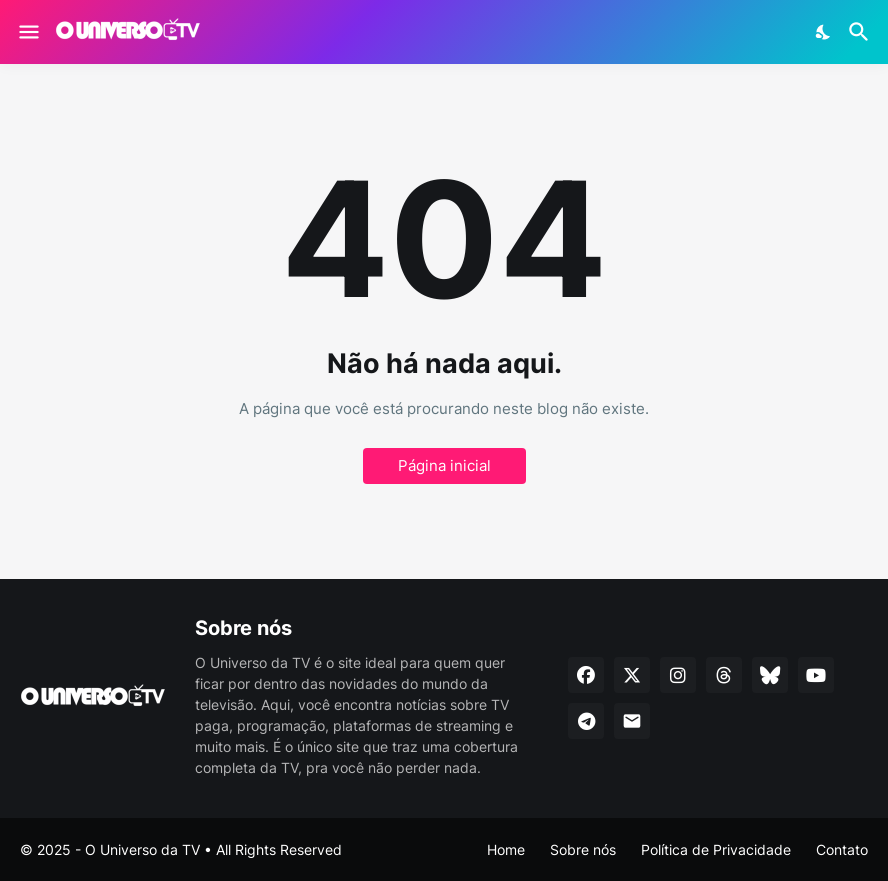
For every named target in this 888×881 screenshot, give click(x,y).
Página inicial (444, 465)
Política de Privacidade (716, 849)
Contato (842, 849)
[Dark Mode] (824, 32)
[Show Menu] (27, 32)
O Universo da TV (142, 849)
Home (506, 849)
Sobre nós (583, 849)
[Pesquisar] (861, 32)
